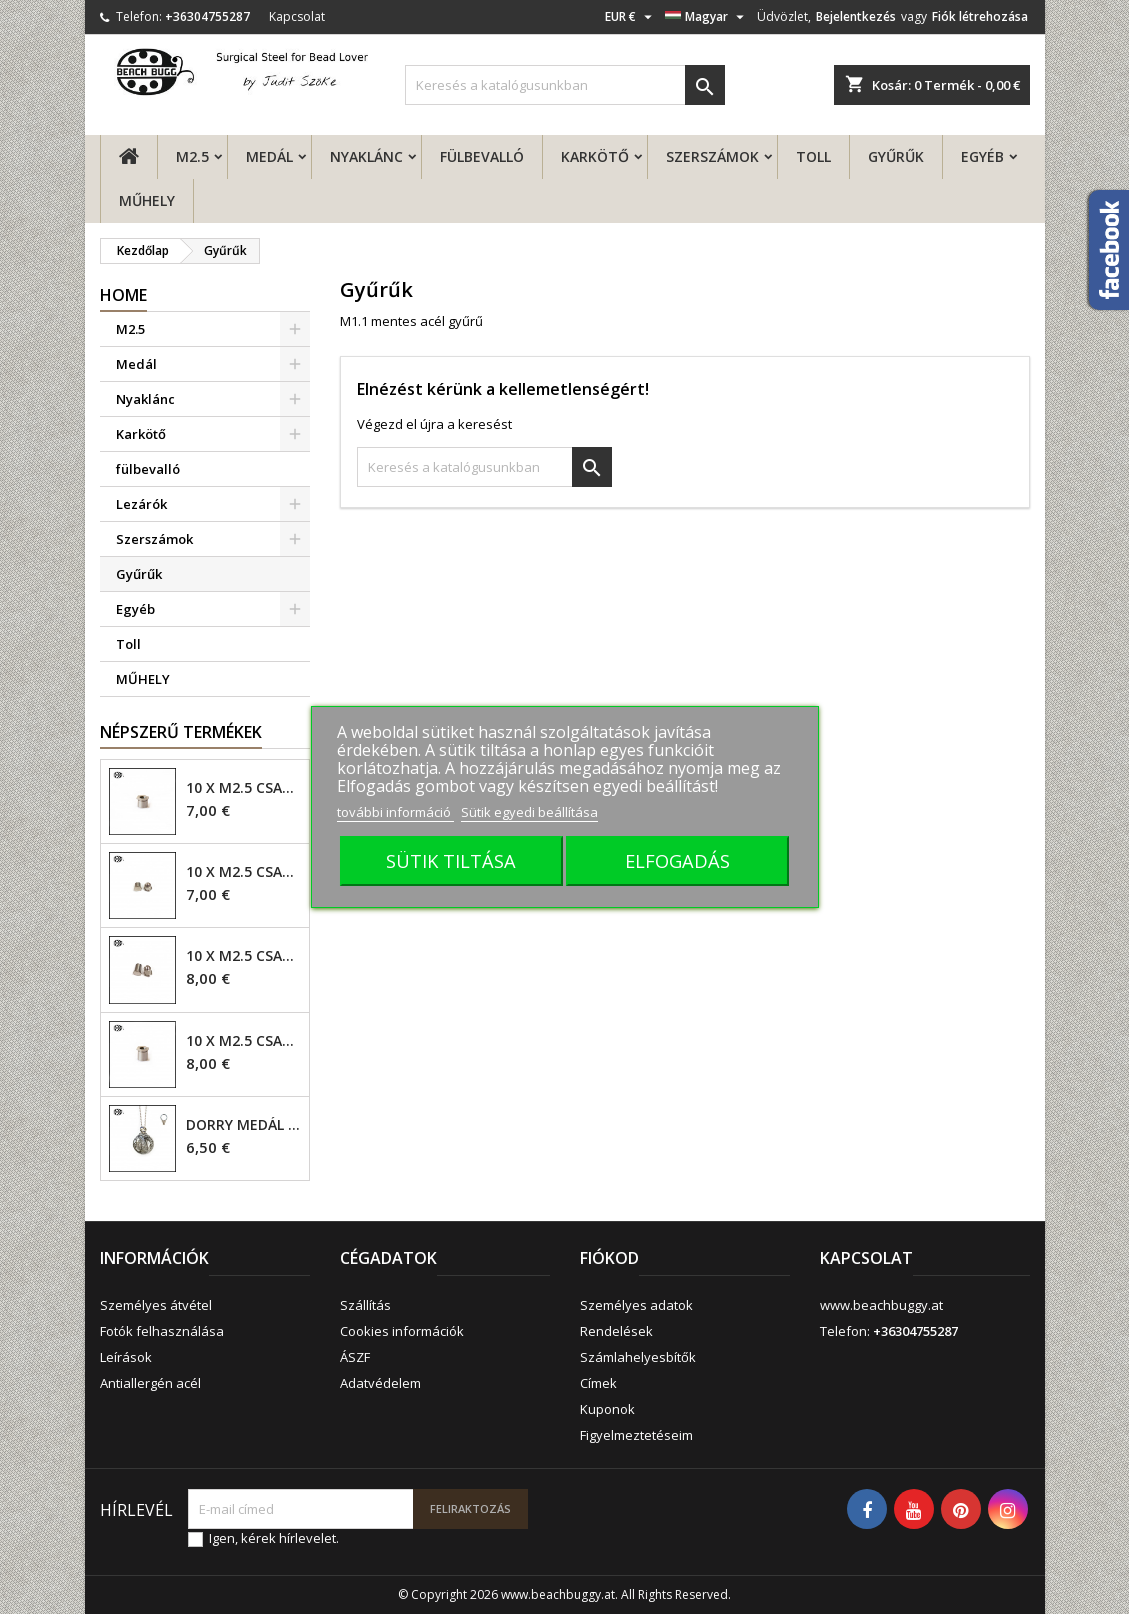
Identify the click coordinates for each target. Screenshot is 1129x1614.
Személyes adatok (636, 1305)
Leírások (126, 1357)
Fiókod (609, 1258)
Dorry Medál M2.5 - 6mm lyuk (243, 1125)
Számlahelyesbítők (638, 1357)
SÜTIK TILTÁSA (451, 860)
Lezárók (141, 504)
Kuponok (607, 1409)
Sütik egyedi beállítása (529, 812)
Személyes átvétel (156, 1305)
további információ (395, 812)
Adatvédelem (380, 1383)
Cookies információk (402, 1331)
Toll (813, 156)
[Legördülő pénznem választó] (631, 17)
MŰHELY (147, 200)
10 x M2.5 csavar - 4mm (243, 788)
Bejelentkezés (856, 16)
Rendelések (616, 1331)
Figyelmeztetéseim (636, 1435)
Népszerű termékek (181, 732)
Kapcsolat (297, 16)
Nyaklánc (366, 156)
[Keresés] (565, 85)
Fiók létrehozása (980, 16)
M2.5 (192, 156)
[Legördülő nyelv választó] (707, 17)
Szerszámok (712, 156)
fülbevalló (482, 156)
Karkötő (595, 156)
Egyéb (982, 156)
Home (123, 295)
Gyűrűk (896, 156)
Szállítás (365, 1305)
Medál (269, 156)
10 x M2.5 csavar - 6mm (243, 956)
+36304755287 (207, 16)
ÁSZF (355, 1357)
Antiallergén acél (150, 1383)
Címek (598, 1383)
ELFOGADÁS (677, 860)
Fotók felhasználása (162, 1331)
